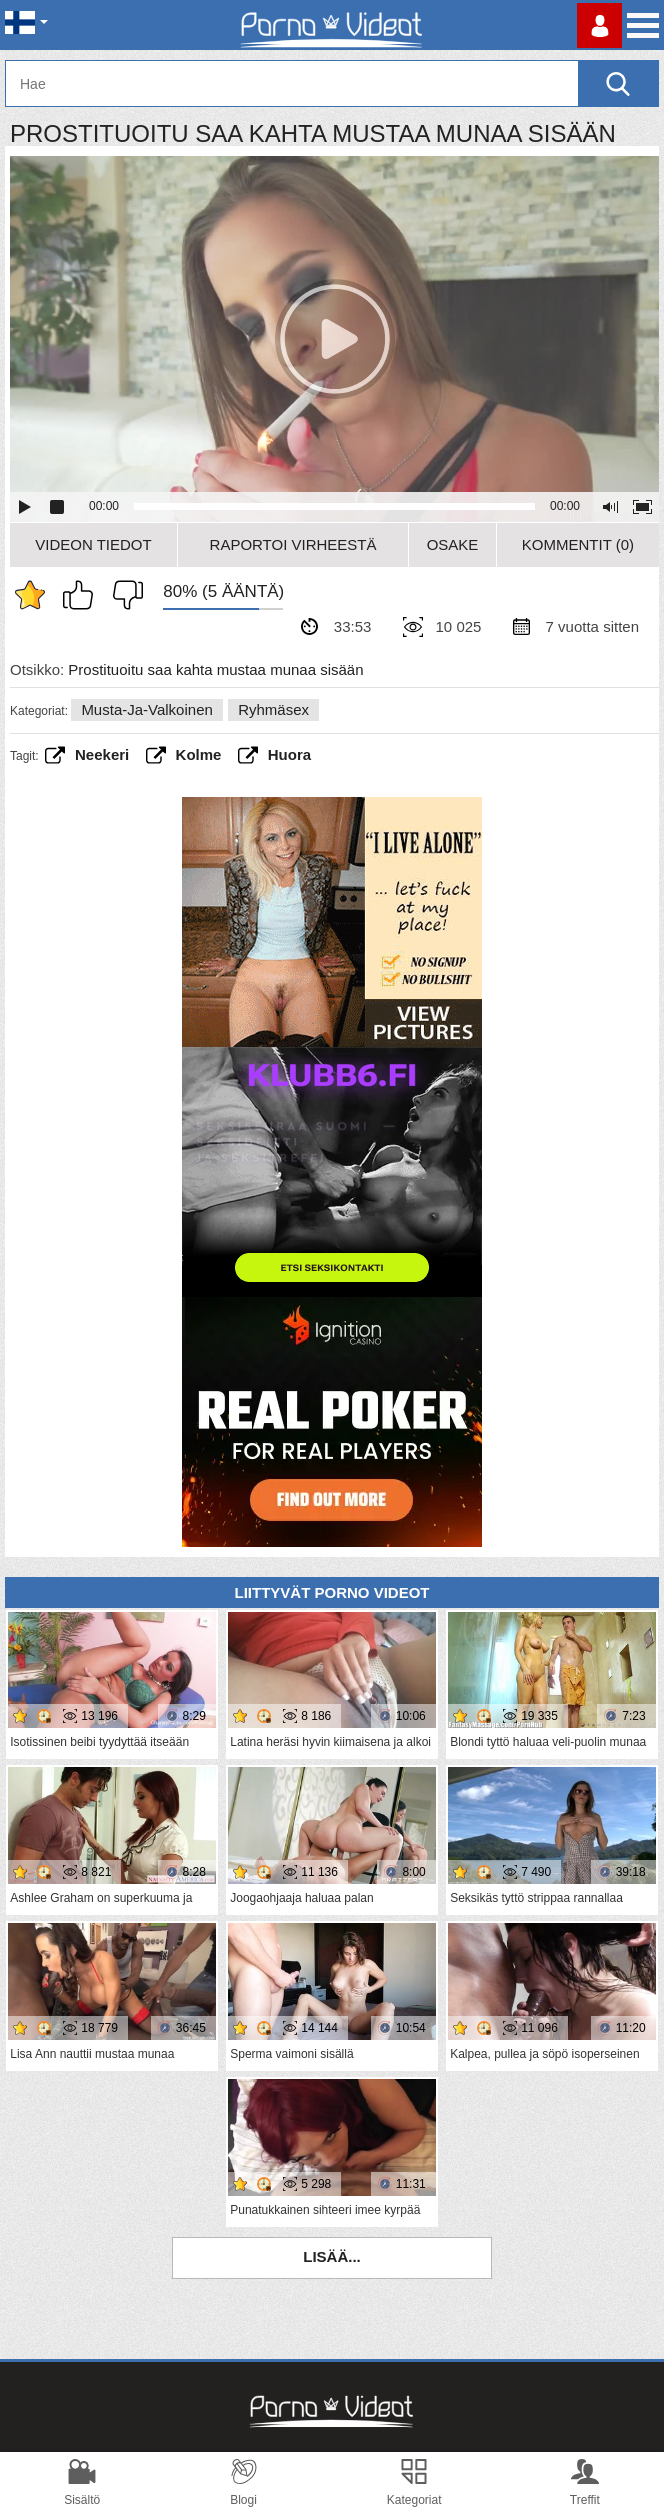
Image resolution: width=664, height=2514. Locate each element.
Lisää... (332, 2256)
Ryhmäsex (273, 709)
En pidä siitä (123, 595)
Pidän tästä (83, 595)
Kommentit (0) (578, 544)
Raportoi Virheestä (293, 544)
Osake (453, 544)
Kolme (199, 754)
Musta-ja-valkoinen (146, 709)
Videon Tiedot (93, 544)
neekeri (102, 754)
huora (289, 754)
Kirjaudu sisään (599, 25)
